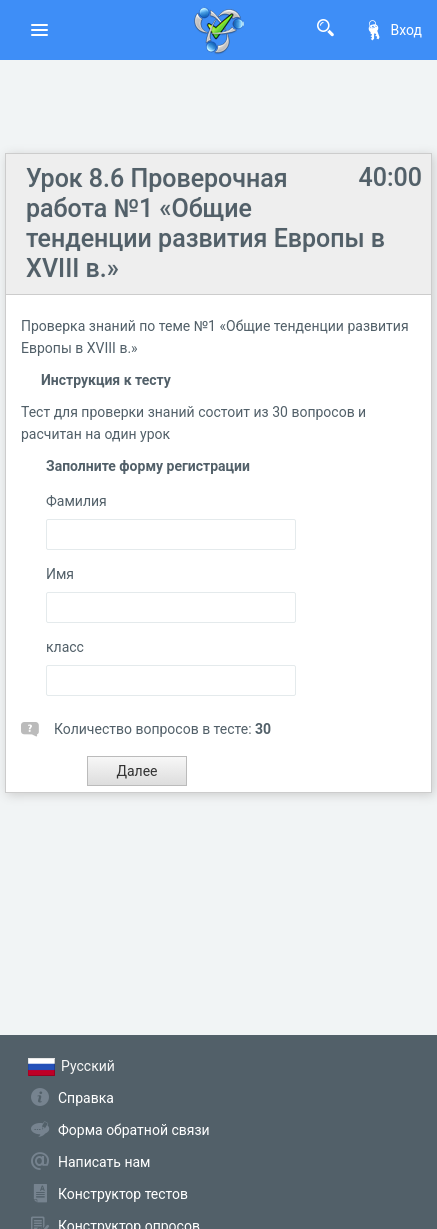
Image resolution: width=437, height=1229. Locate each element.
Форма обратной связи (134, 1130)
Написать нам (104, 1162)
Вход (393, 30)
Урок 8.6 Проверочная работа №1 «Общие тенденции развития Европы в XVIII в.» (205, 223)
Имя (60, 574)
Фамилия (76, 501)
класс (65, 647)
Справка (86, 1098)
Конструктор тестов (123, 1194)
